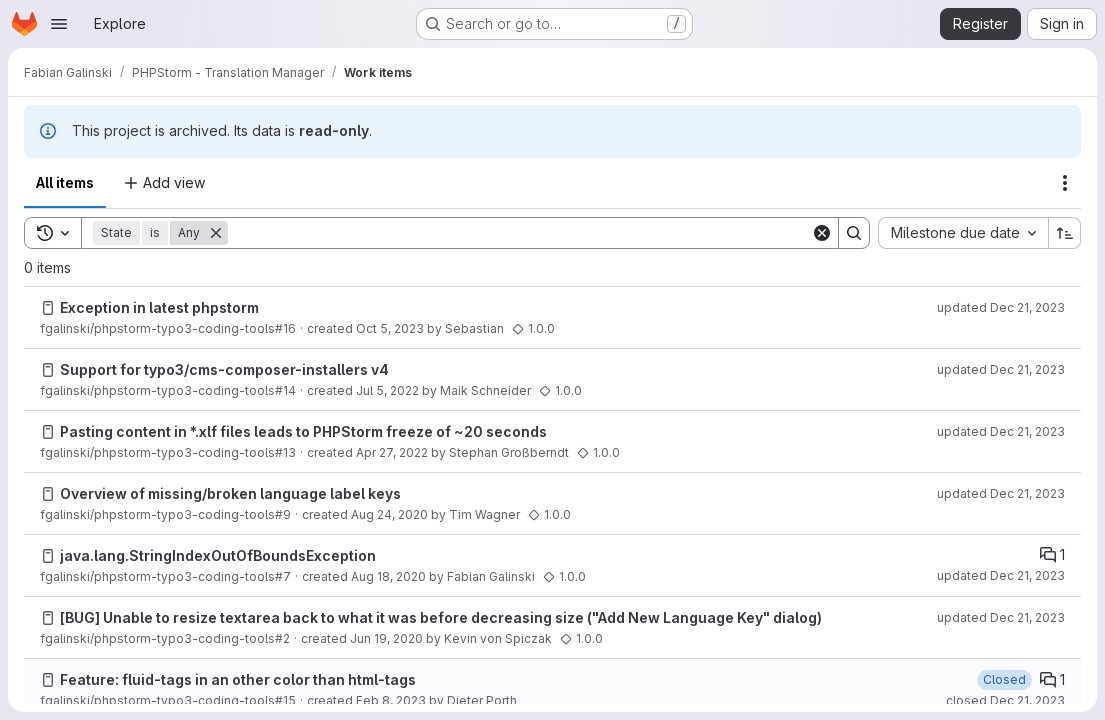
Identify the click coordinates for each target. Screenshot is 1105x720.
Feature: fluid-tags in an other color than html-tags (238, 679)
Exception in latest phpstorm (159, 307)
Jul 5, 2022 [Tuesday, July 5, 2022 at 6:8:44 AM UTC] (387, 390)
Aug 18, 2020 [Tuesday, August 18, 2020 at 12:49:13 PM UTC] (388, 576)
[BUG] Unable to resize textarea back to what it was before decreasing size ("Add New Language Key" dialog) (441, 617)
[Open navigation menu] (59, 24)
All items (65, 182)
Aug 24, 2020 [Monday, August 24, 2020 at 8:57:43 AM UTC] (389, 514)
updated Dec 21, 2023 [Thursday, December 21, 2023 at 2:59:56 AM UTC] (1001, 307)
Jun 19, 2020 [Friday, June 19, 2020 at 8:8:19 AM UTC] (386, 638)
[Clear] (822, 233)
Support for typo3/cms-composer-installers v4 (224, 369)
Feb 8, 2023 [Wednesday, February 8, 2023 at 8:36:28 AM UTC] (391, 700)
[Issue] (48, 308)
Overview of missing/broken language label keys (230, 493)
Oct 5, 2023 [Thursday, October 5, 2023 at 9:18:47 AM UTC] (390, 328)
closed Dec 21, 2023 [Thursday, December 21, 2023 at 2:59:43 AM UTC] (1005, 700)
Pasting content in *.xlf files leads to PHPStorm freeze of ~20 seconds (303, 431)
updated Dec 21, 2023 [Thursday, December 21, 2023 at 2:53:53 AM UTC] (1001, 617)
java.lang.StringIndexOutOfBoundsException (218, 555)
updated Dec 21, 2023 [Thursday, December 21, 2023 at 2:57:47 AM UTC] (1001, 369)
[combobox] (963, 233)
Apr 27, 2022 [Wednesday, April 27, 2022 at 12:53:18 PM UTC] (392, 452)
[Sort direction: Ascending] (1065, 233)
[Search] (519, 233)
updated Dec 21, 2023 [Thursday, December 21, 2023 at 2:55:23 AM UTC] (1001, 493)
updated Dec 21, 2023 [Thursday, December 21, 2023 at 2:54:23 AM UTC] (1001, 575)
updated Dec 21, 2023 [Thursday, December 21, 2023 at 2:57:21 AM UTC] (1001, 431)
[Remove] (216, 233)
